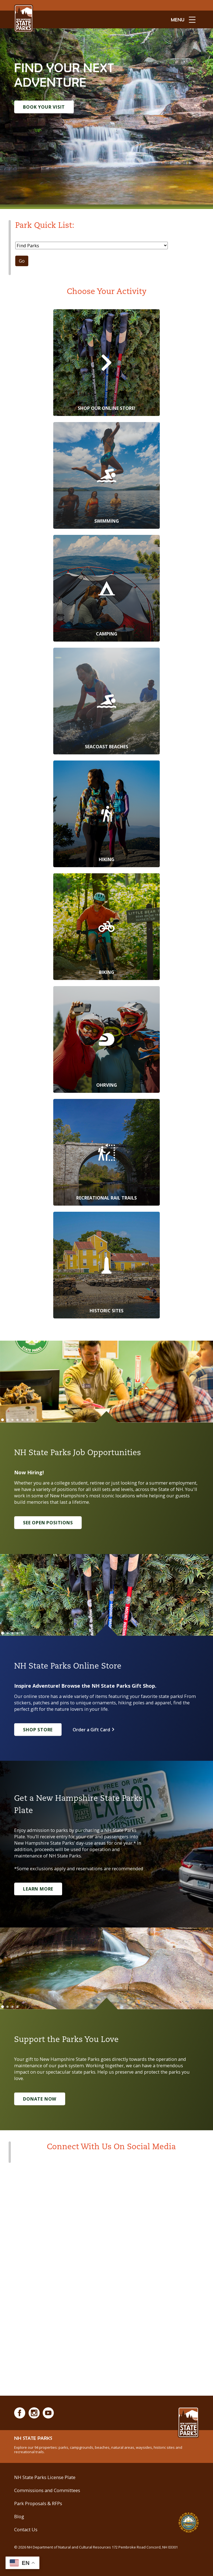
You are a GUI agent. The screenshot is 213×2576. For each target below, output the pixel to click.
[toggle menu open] (183, 19)
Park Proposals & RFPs (38, 2503)
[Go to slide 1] (2, 1419)
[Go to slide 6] (27, 1420)
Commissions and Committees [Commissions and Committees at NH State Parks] (47, 2490)
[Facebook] (19, 2412)
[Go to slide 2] (7, 1420)
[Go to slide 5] (22, 1420)
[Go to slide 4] (17, 1420)
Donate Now (39, 2099)
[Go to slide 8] (37, 1420)
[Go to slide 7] (32, 1420)
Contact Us (25, 2529)
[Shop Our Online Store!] (106, 362)
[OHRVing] (106, 1039)
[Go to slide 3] (12, 1420)
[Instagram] (34, 2412)
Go (22, 261)
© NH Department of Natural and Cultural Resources (96, 2547)
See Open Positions (48, 1523)
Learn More (38, 1889)
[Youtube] (48, 2412)
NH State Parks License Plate (44, 2477)
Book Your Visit (44, 107)
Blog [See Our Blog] (19, 2516)
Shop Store (38, 1730)
